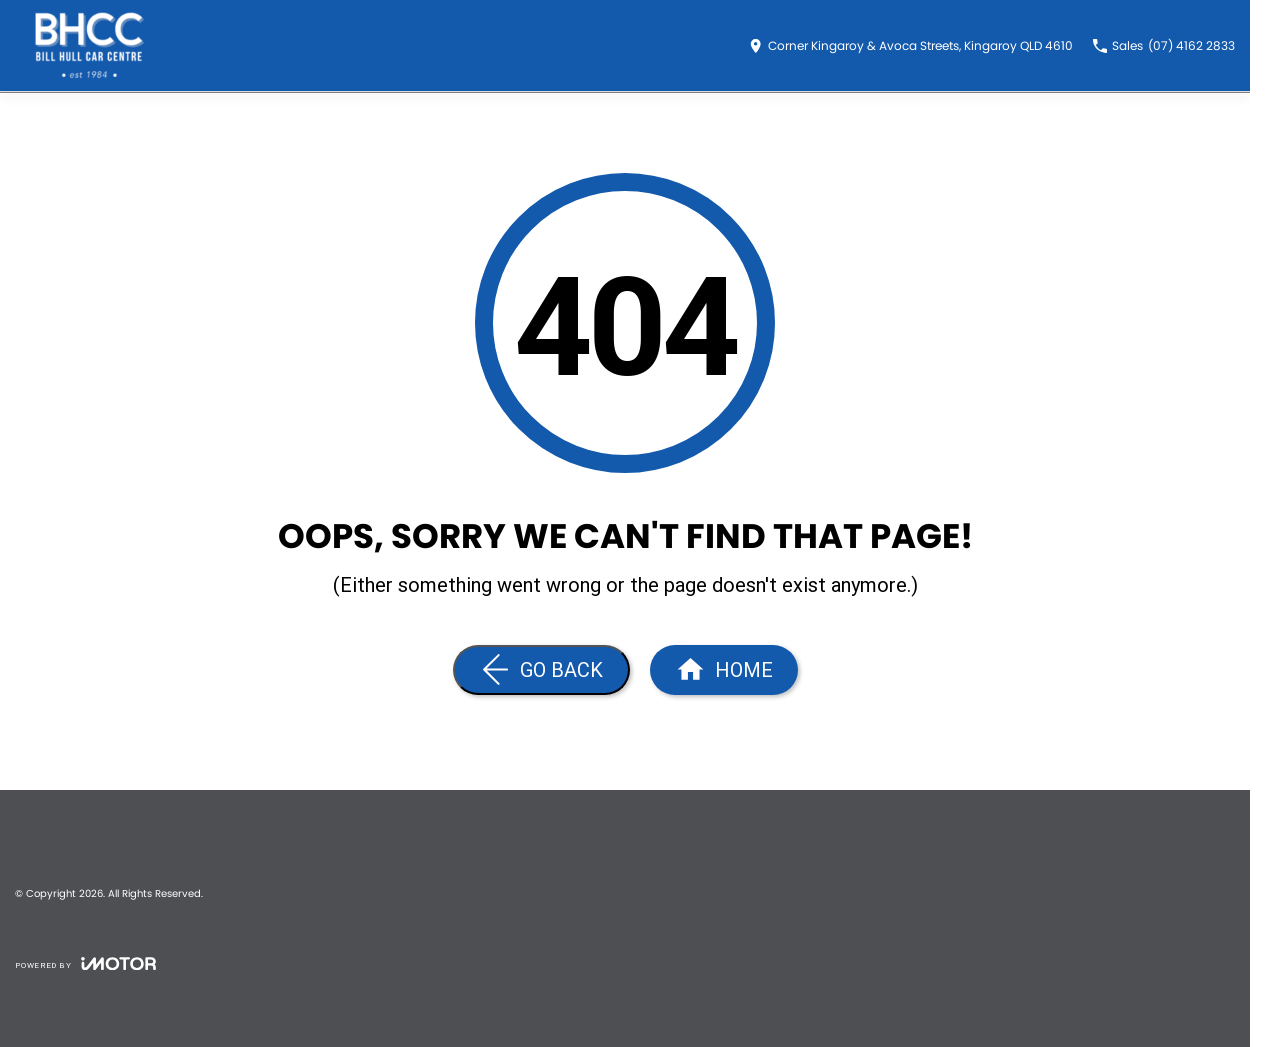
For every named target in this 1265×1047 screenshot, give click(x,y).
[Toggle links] (85, 963)
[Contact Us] (911, 46)
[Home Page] (724, 670)
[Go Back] (541, 670)
